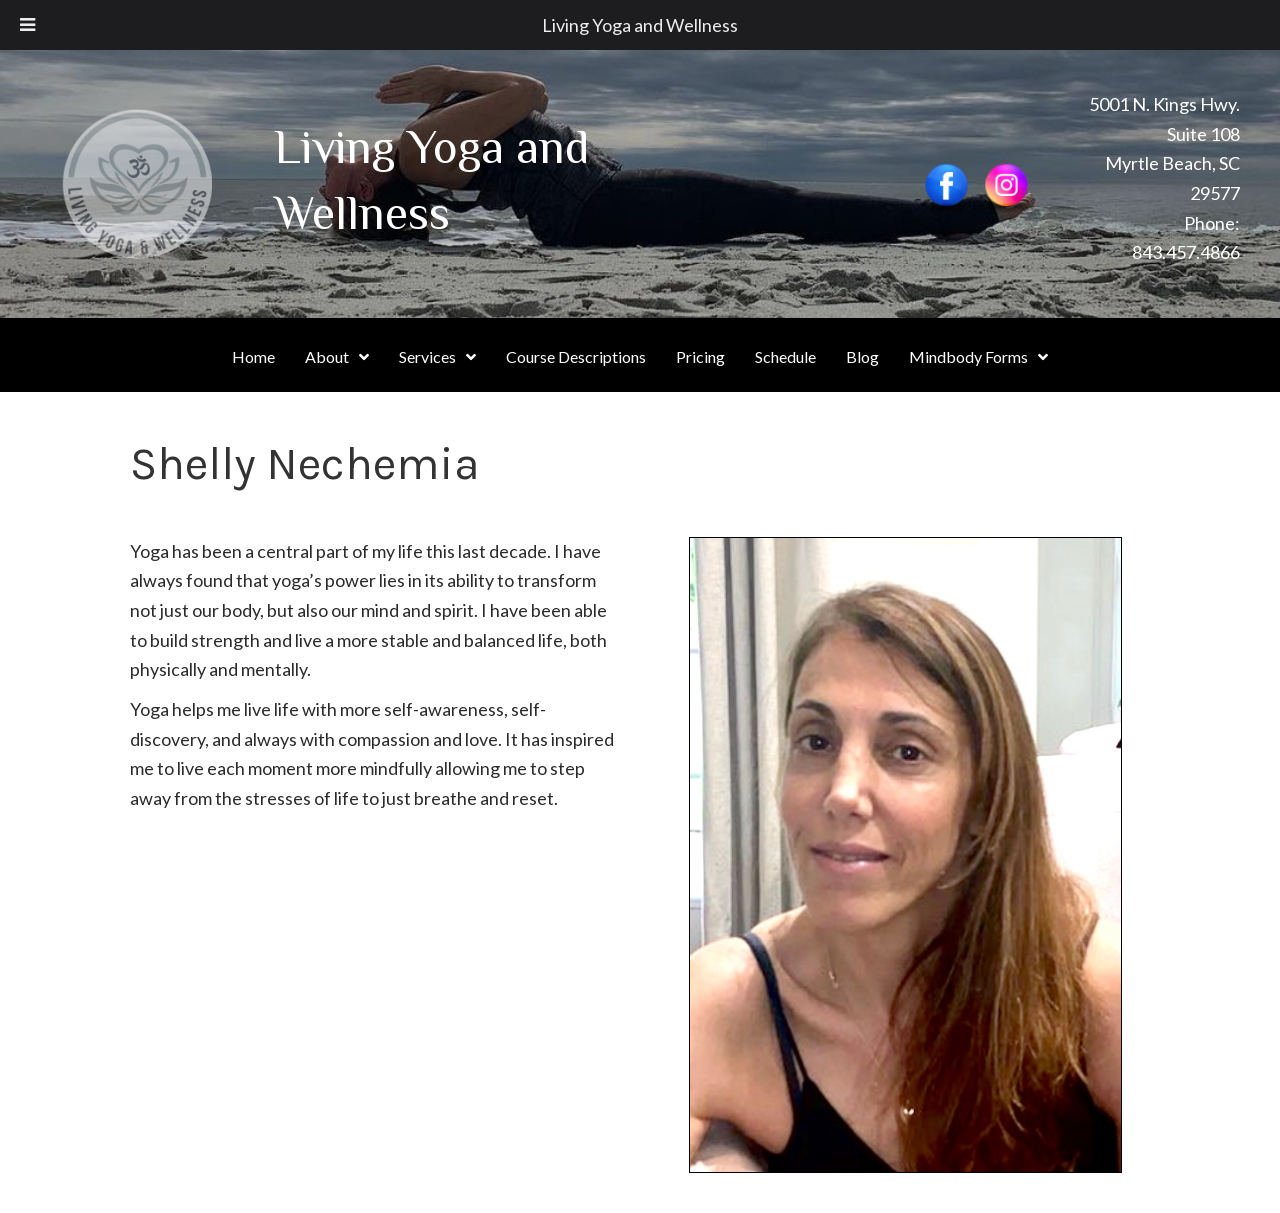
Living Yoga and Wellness (640, 25)
